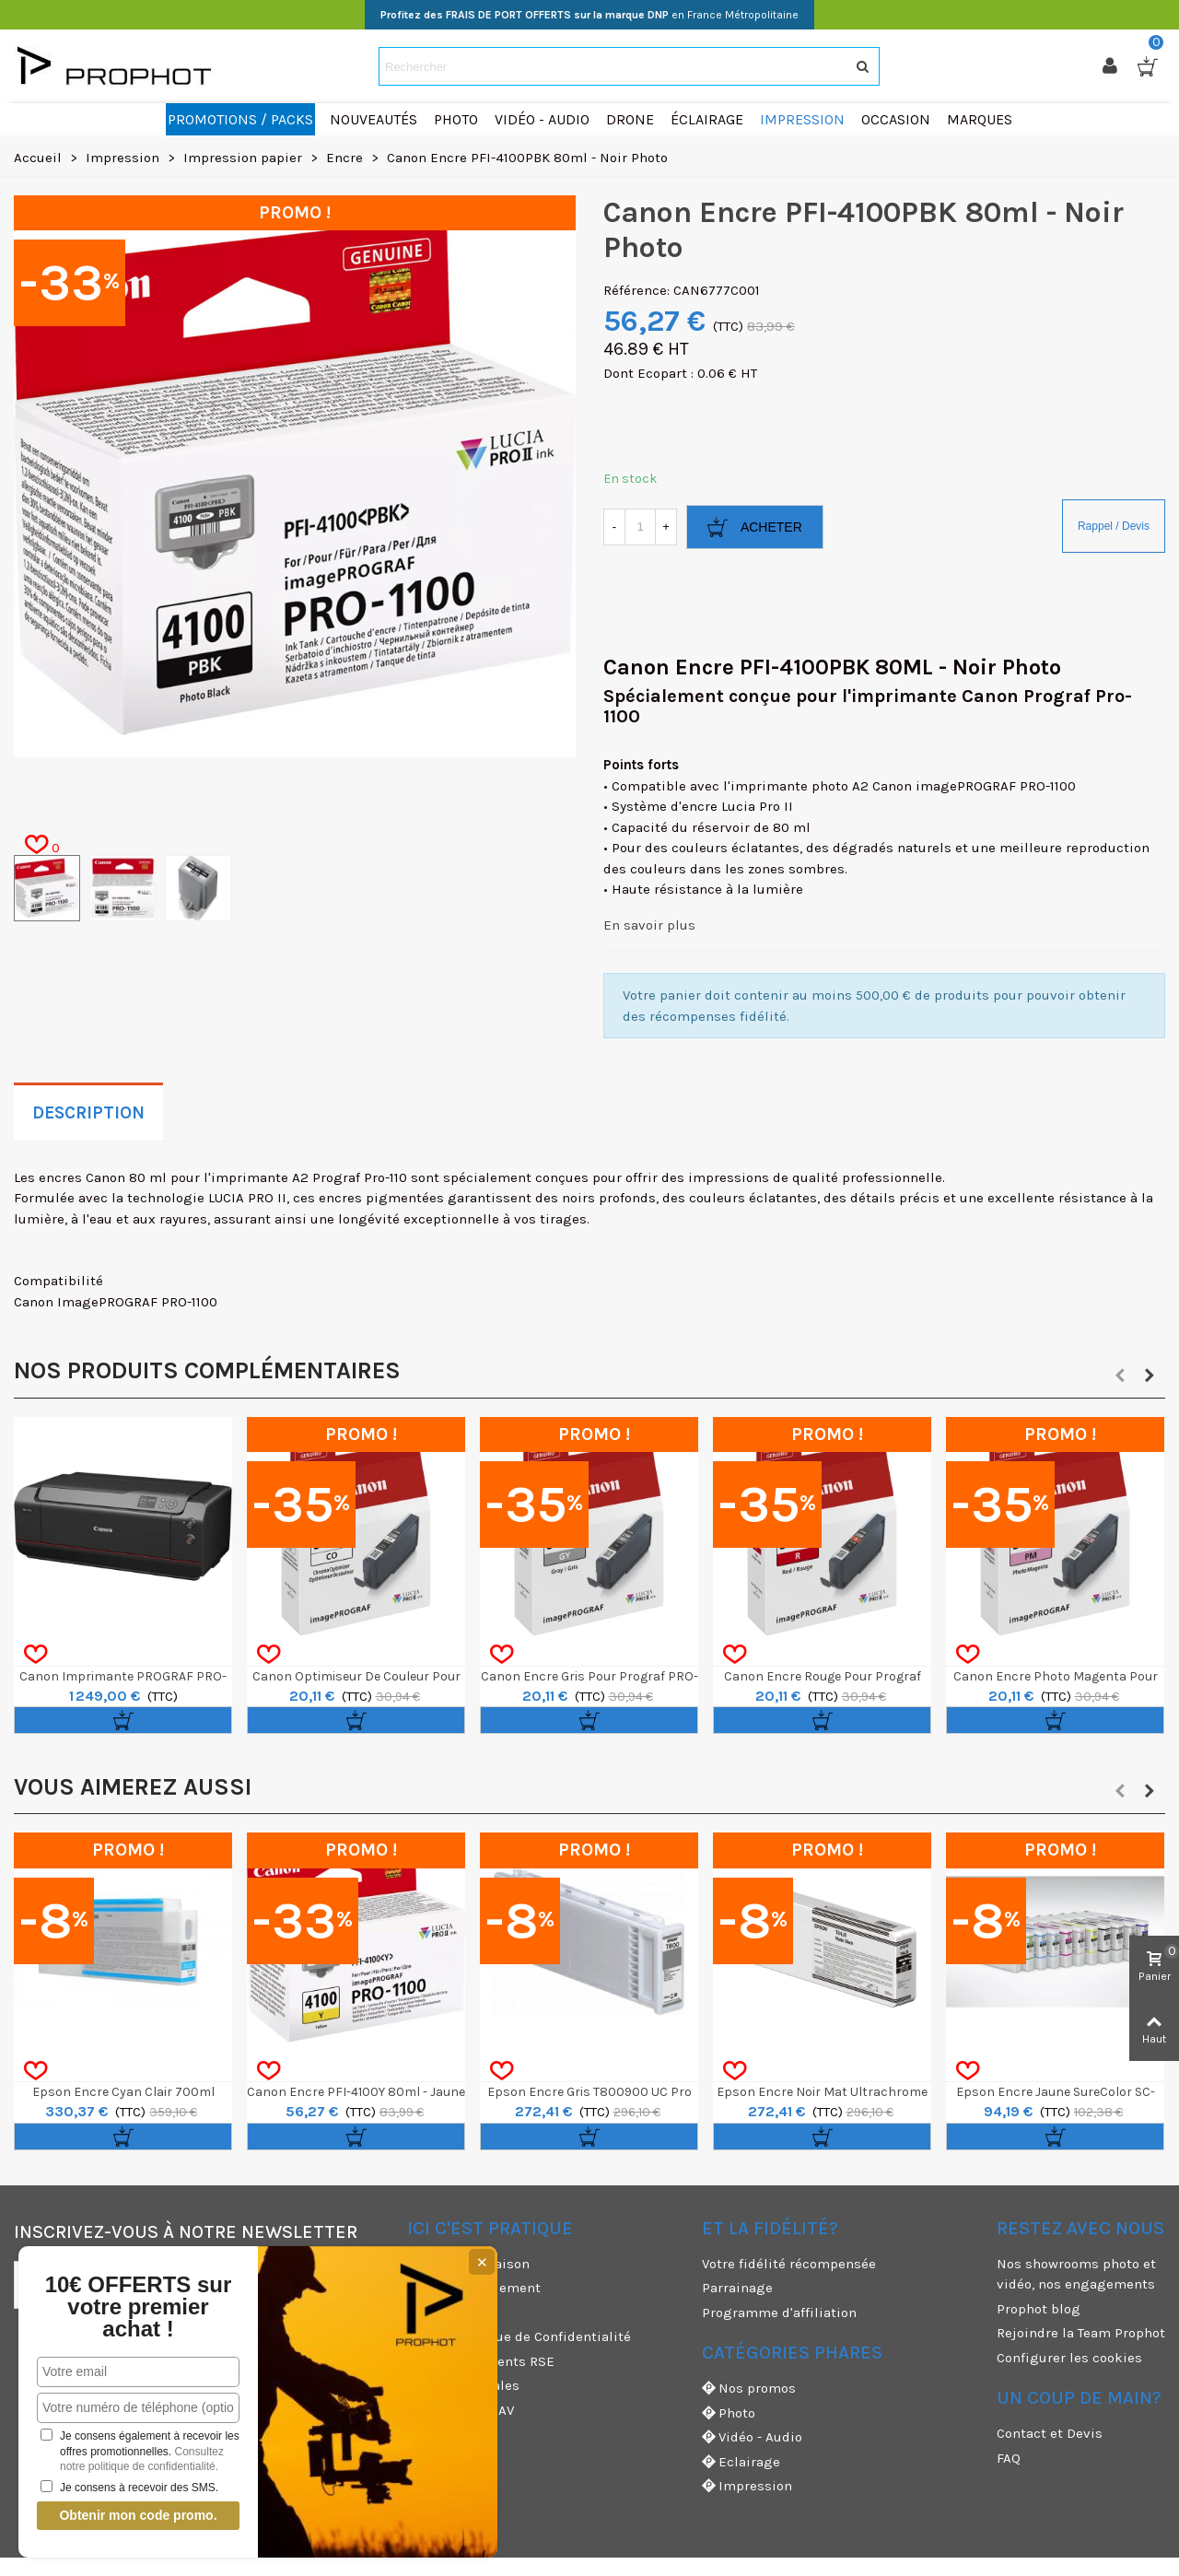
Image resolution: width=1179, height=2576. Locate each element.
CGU (420, 2312)
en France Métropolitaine (589, 14)
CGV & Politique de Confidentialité (519, 2336)
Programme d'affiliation (779, 2312)
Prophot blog (1038, 2309)
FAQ (1009, 2458)
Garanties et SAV (460, 2410)
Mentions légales (463, 2385)
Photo (728, 2413)
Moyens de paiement (474, 2287)
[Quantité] (640, 527)
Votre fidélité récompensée (789, 2263)
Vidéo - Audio (752, 2437)
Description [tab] (88, 1113)
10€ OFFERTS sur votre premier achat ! (137, 2307)
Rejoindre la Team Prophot (1081, 2332)
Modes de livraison (468, 2263)
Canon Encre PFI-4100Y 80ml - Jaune (356, 2092)
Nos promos (749, 2388)
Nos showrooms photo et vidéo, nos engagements (1076, 2274)
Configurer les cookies (1069, 2357)
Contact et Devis (1050, 2433)
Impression (747, 2486)
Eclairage (741, 2462)
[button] (1120, 1375)
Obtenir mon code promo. (137, 2515)
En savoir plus (649, 925)
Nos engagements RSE (480, 2361)
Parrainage (737, 2287)
